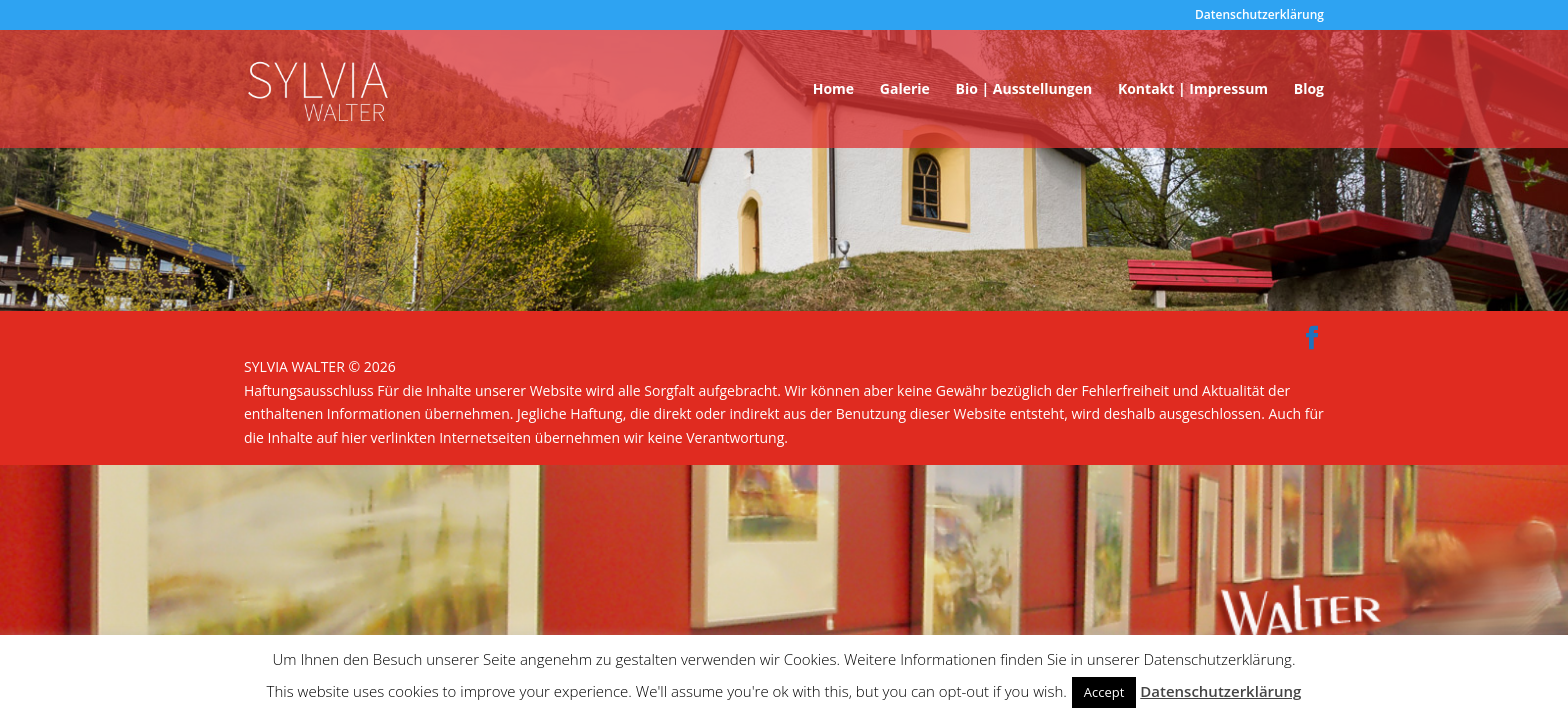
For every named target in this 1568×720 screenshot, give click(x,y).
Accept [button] (1104, 692)
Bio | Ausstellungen (1023, 90)
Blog (1309, 90)
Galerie (905, 90)
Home (833, 90)
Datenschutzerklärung (1259, 16)
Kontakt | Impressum (1193, 90)
